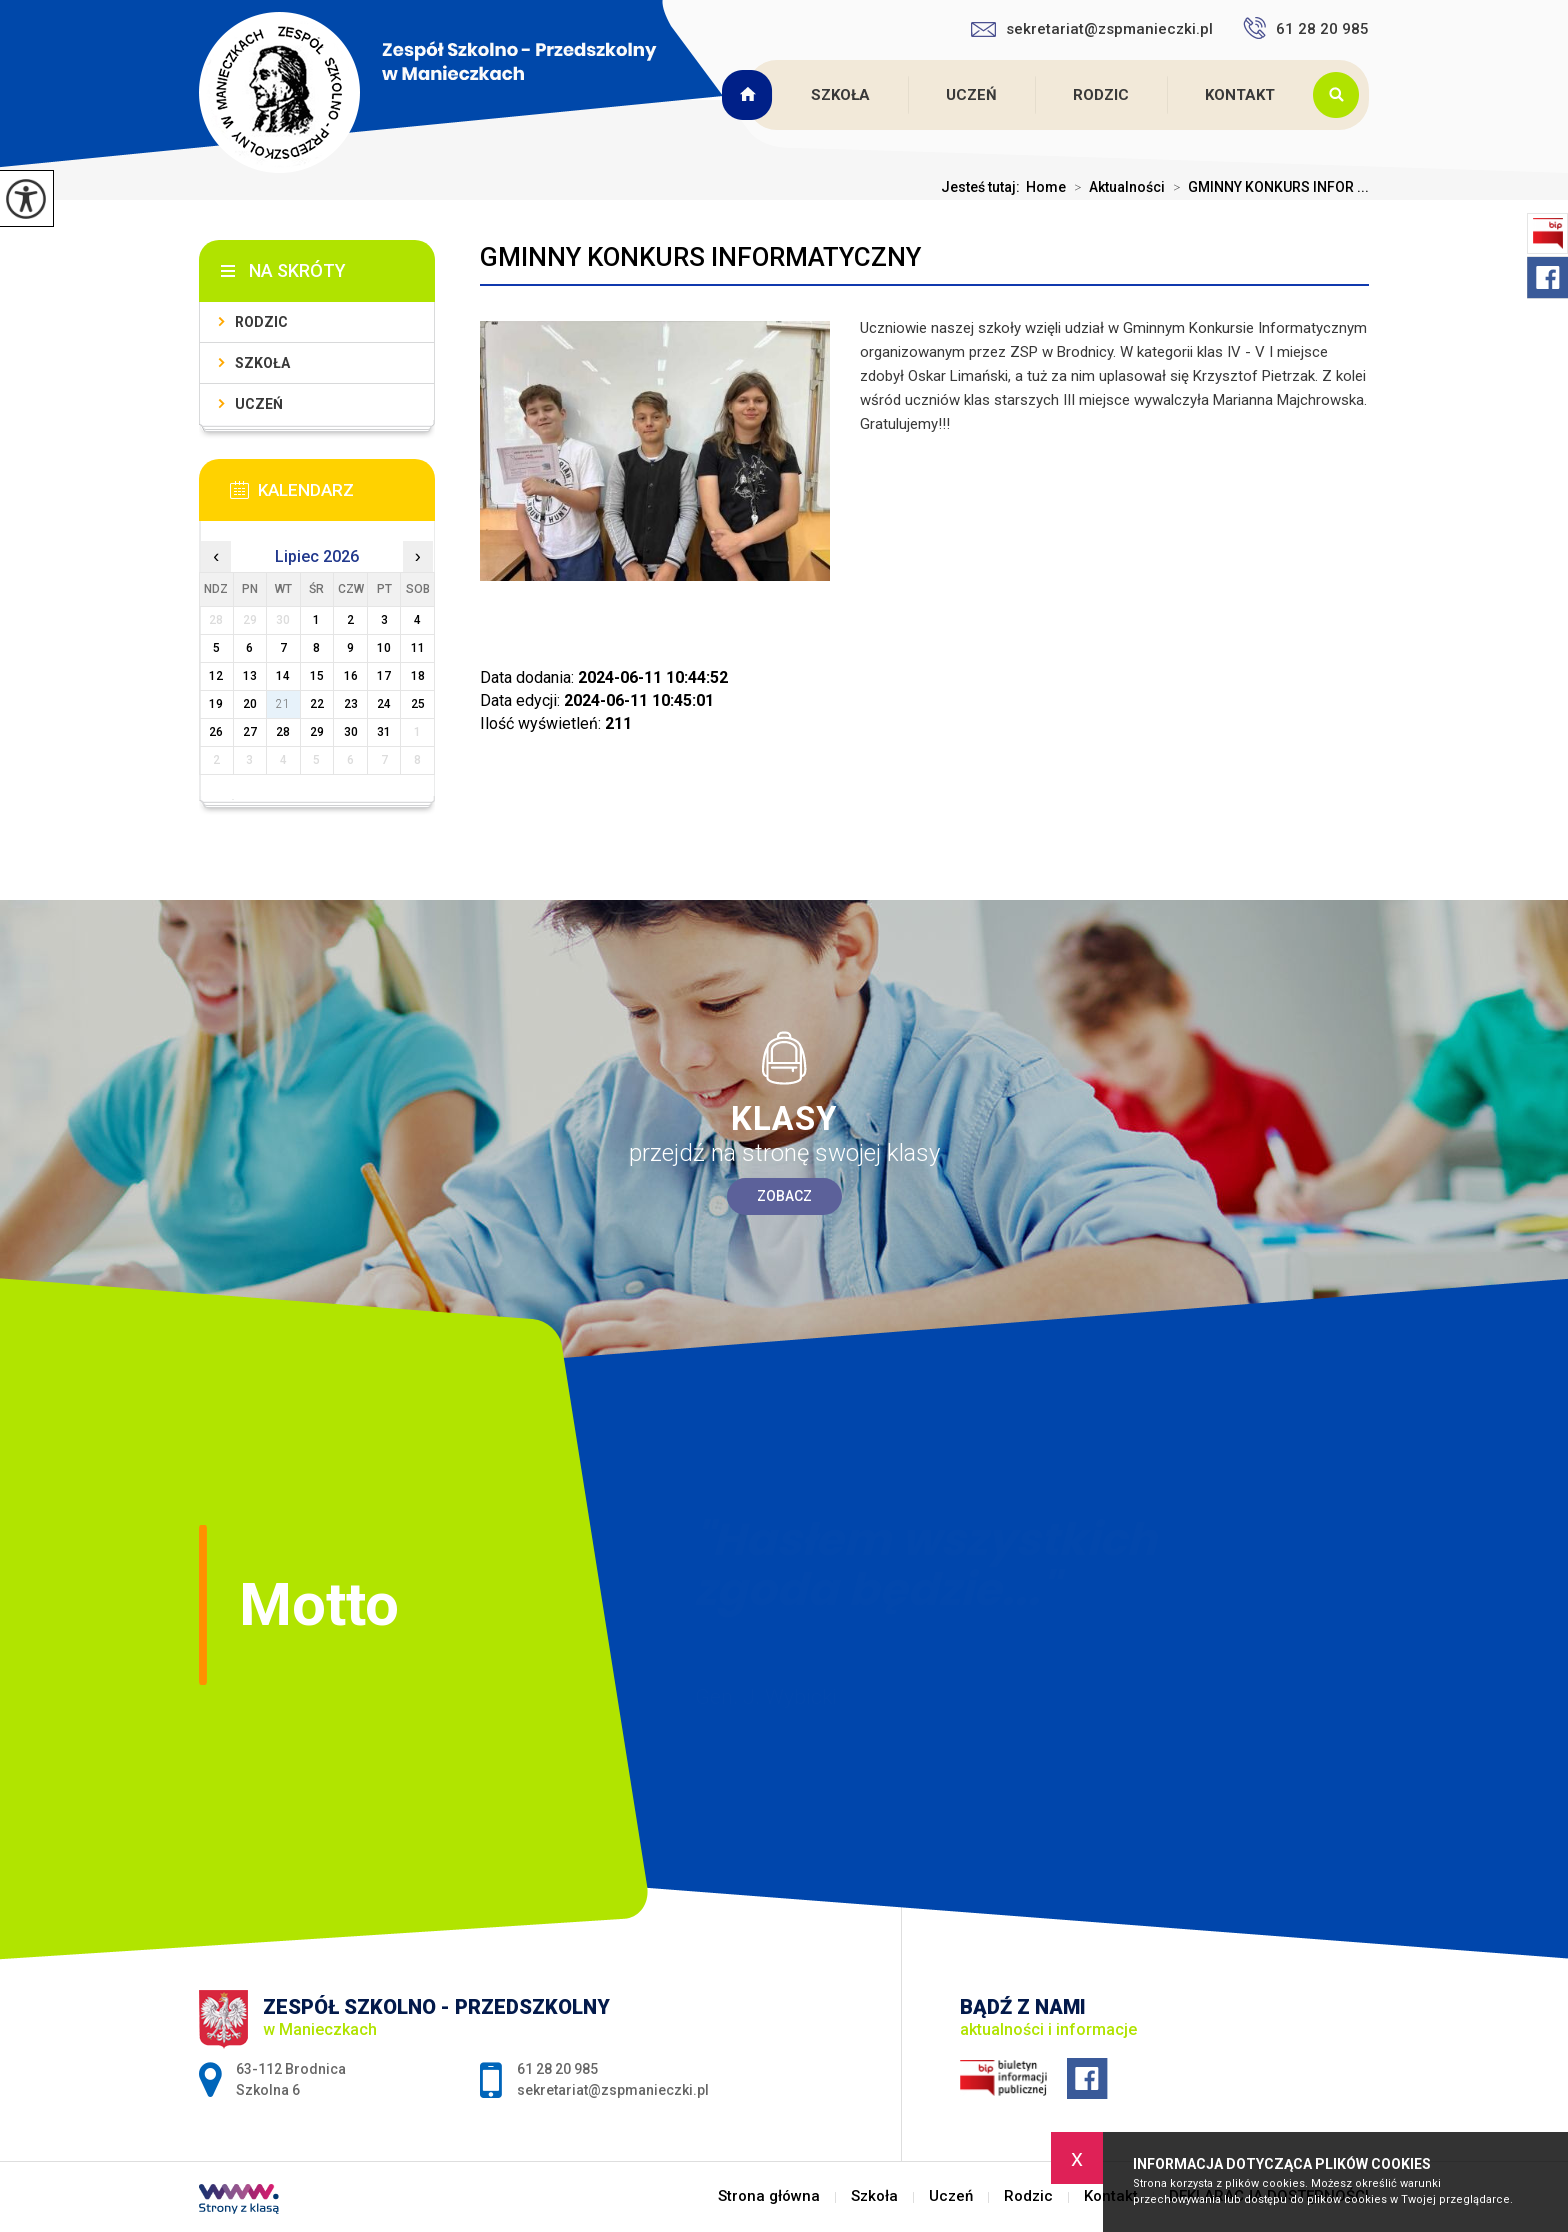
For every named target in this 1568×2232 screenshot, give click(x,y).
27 (250, 732)
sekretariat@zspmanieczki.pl (1092, 29)
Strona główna (750, 95)
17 (384, 676)
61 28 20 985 (1306, 28)
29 (317, 732)
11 (418, 648)
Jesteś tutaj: (983, 187)
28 (283, 732)
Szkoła (840, 95)
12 (216, 676)
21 (283, 704)
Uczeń (971, 95)
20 (250, 704)
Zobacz (784, 1196)
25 (418, 704)
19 (216, 704)
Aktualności (1115, 187)
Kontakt (1240, 95)
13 (250, 676)
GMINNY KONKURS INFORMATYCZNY (700, 257)
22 (317, 704)
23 (351, 704)
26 (216, 732)
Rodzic (1101, 95)
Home (1046, 187)
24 (384, 704)
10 (384, 648)
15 (317, 676)
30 (351, 732)
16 (351, 676)
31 (384, 732)
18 (418, 676)
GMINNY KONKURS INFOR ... (1267, 187)
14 (283, 676)
